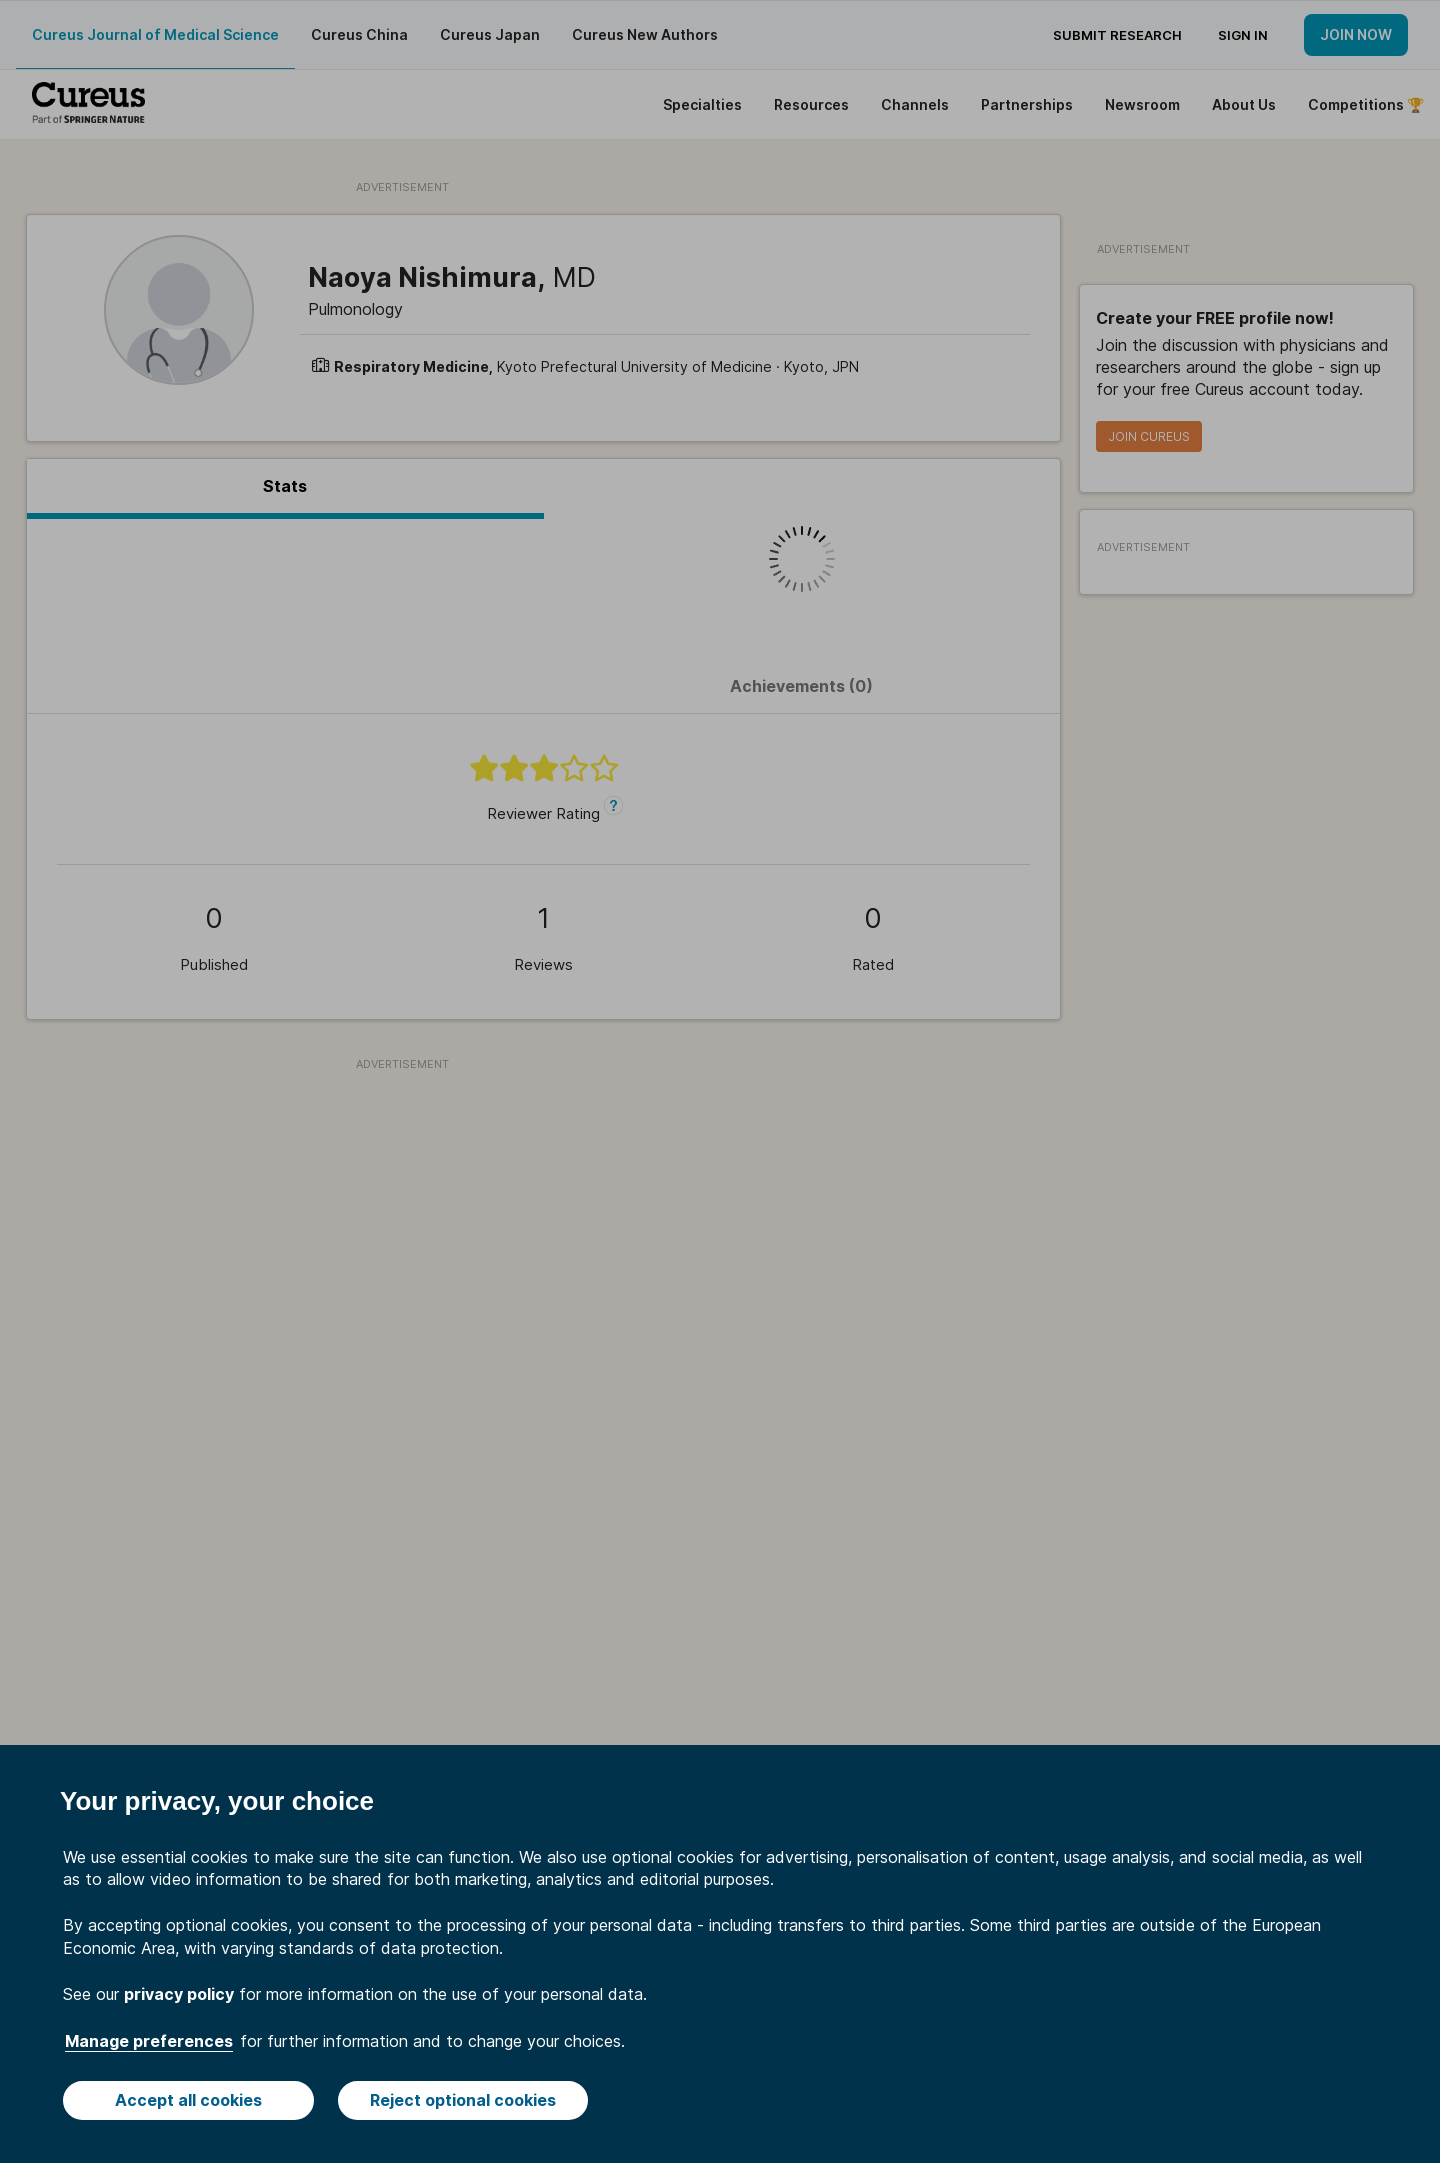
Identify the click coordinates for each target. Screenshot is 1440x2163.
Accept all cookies (188, 2100)
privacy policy (179, 1994)
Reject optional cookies (463, 2100)
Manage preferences (149, 2041)
